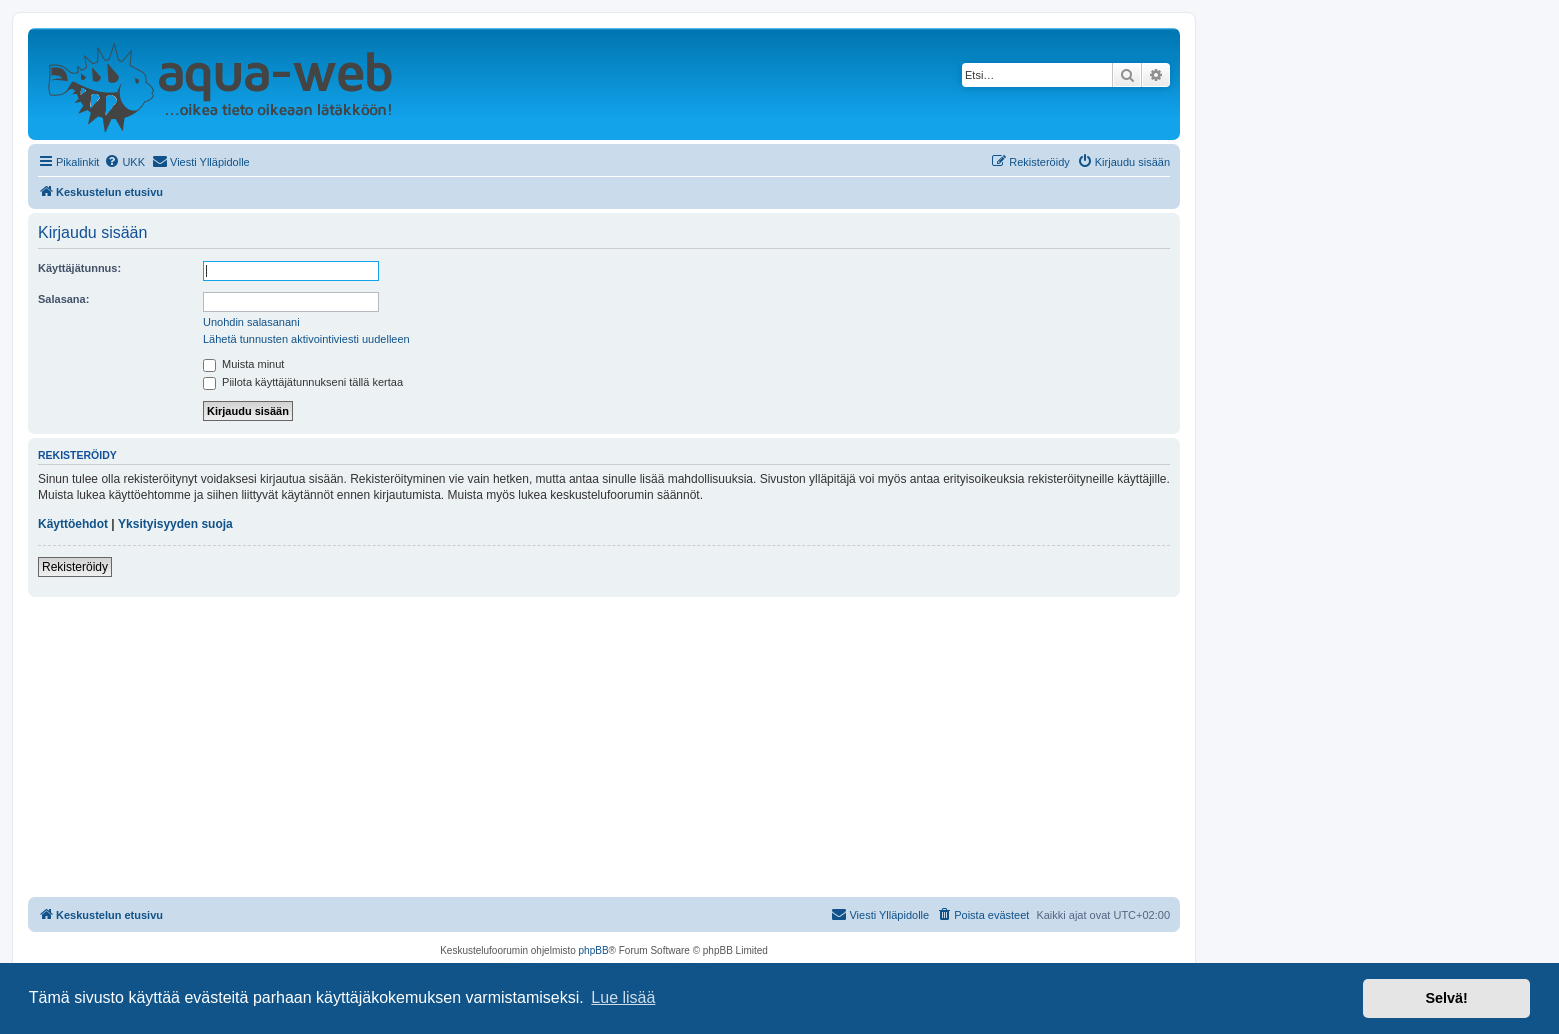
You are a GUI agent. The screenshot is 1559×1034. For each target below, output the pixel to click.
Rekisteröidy (75, 567)
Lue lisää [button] (623, 997)
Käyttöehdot (73, 524)
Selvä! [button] (1446, 998)
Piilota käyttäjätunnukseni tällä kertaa (303, 382)
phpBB (594, 950)
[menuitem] (124, 162)
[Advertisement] (604, 747)
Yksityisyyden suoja (175, 524)
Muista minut (243, 364)
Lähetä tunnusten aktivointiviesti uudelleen (306, 339)
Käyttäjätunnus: (79, 268)
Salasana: (63, 299)
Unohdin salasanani (251, 322)
